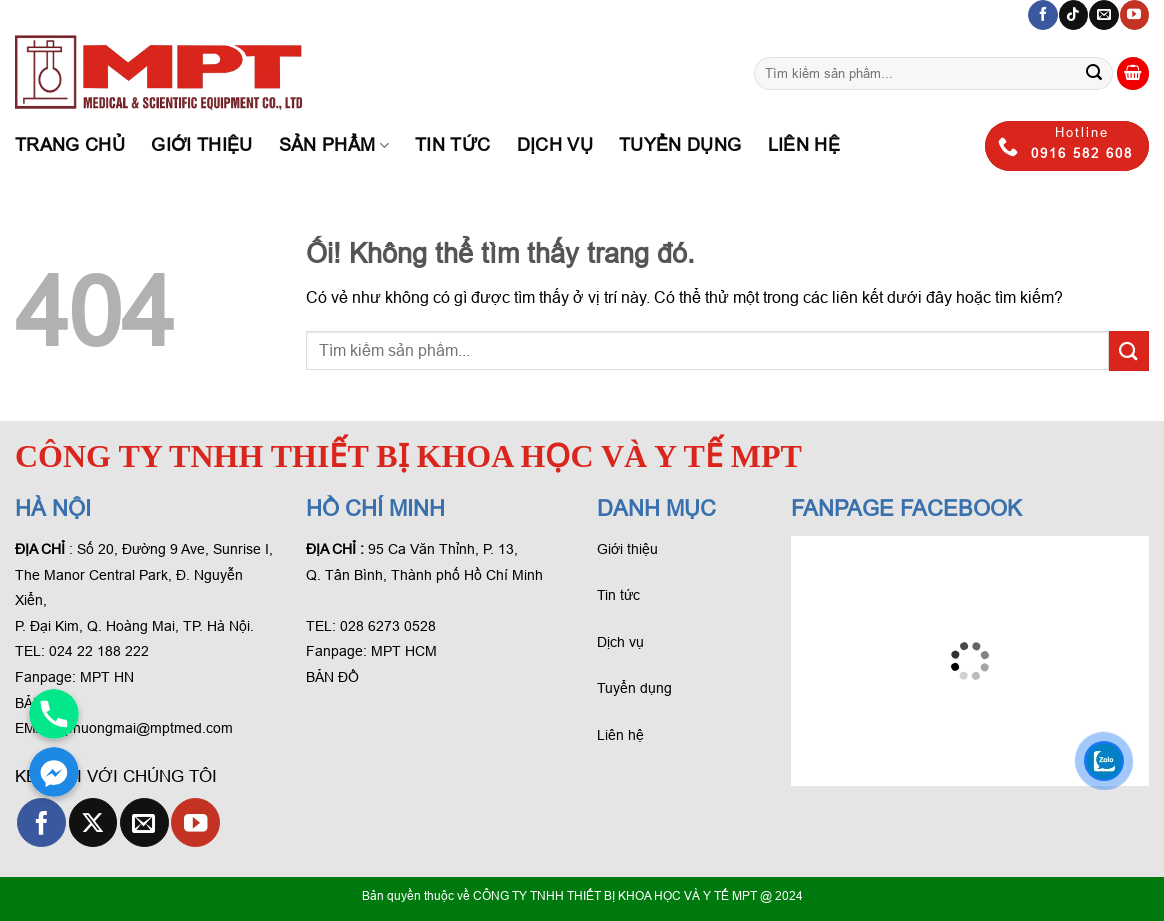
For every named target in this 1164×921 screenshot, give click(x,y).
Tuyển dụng (680, 145)
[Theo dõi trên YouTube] (1134, 15)
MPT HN (107, 677)
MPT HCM (404, 651)
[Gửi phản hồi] (1094, 74)
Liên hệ (804, 145)
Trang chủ (70, 145)
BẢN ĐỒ (332, 677)
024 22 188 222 (99, 651)
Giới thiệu (202, 145)
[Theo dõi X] (93, 822)
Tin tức (452, 145)
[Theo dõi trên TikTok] (1073, 15)
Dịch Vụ (555, 145)
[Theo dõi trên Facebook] (1042, 15)
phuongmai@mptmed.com (149, 728)
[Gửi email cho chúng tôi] (1103, 15)
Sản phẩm (334, 145)
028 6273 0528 (390, 626)
